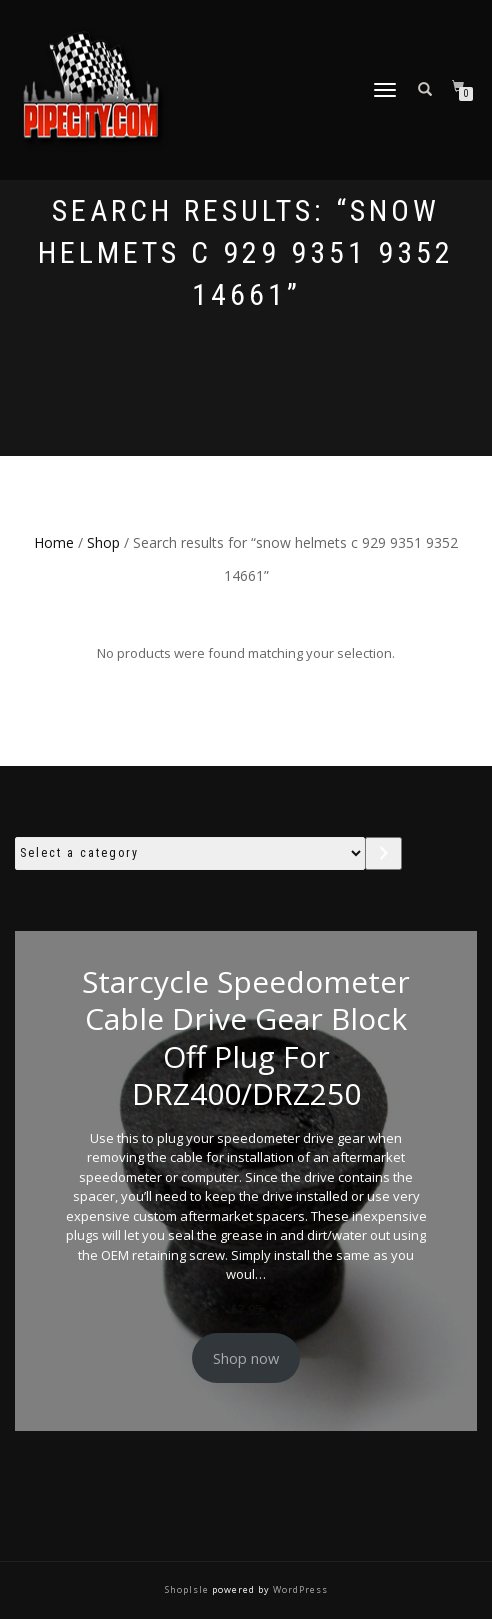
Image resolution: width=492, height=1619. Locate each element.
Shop (103, 542)
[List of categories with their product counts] (190, 853)
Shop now (246, 1358)
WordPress (299, 1589)
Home (54, 542)
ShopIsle (188, 1589)
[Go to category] (383, 853)
